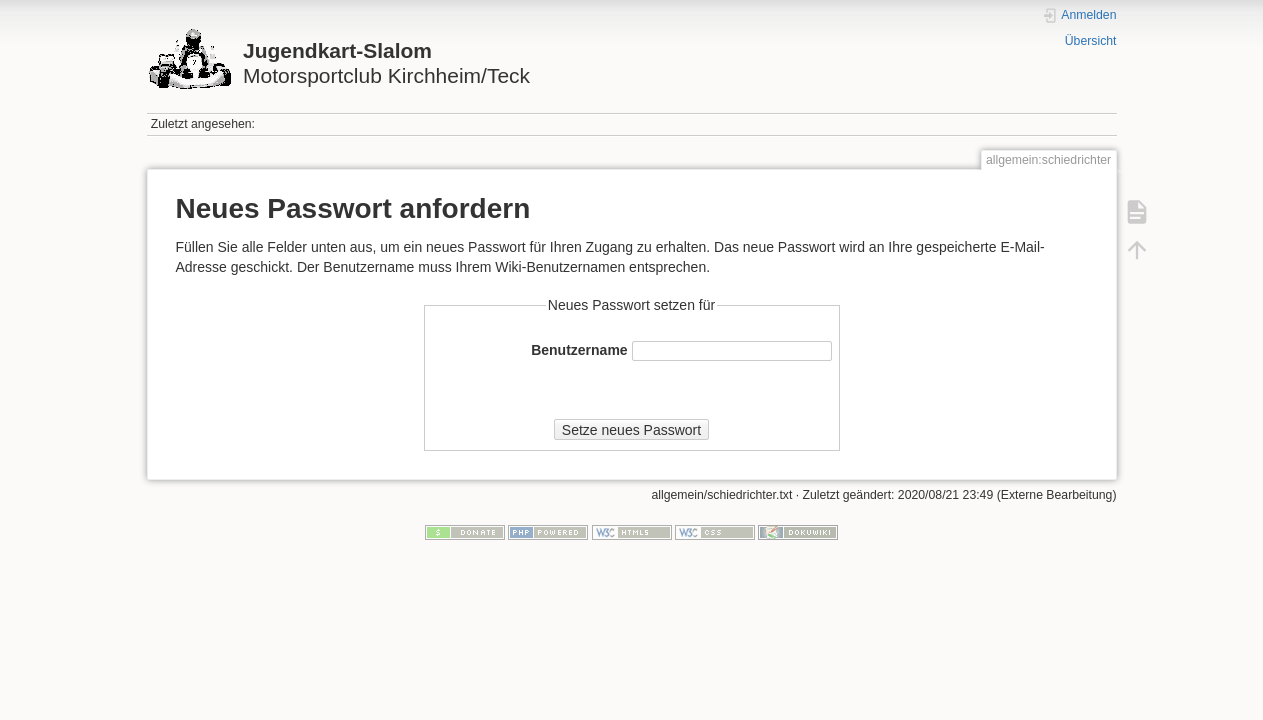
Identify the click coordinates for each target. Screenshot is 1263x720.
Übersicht (1091, 41)
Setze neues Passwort (631, 430)
